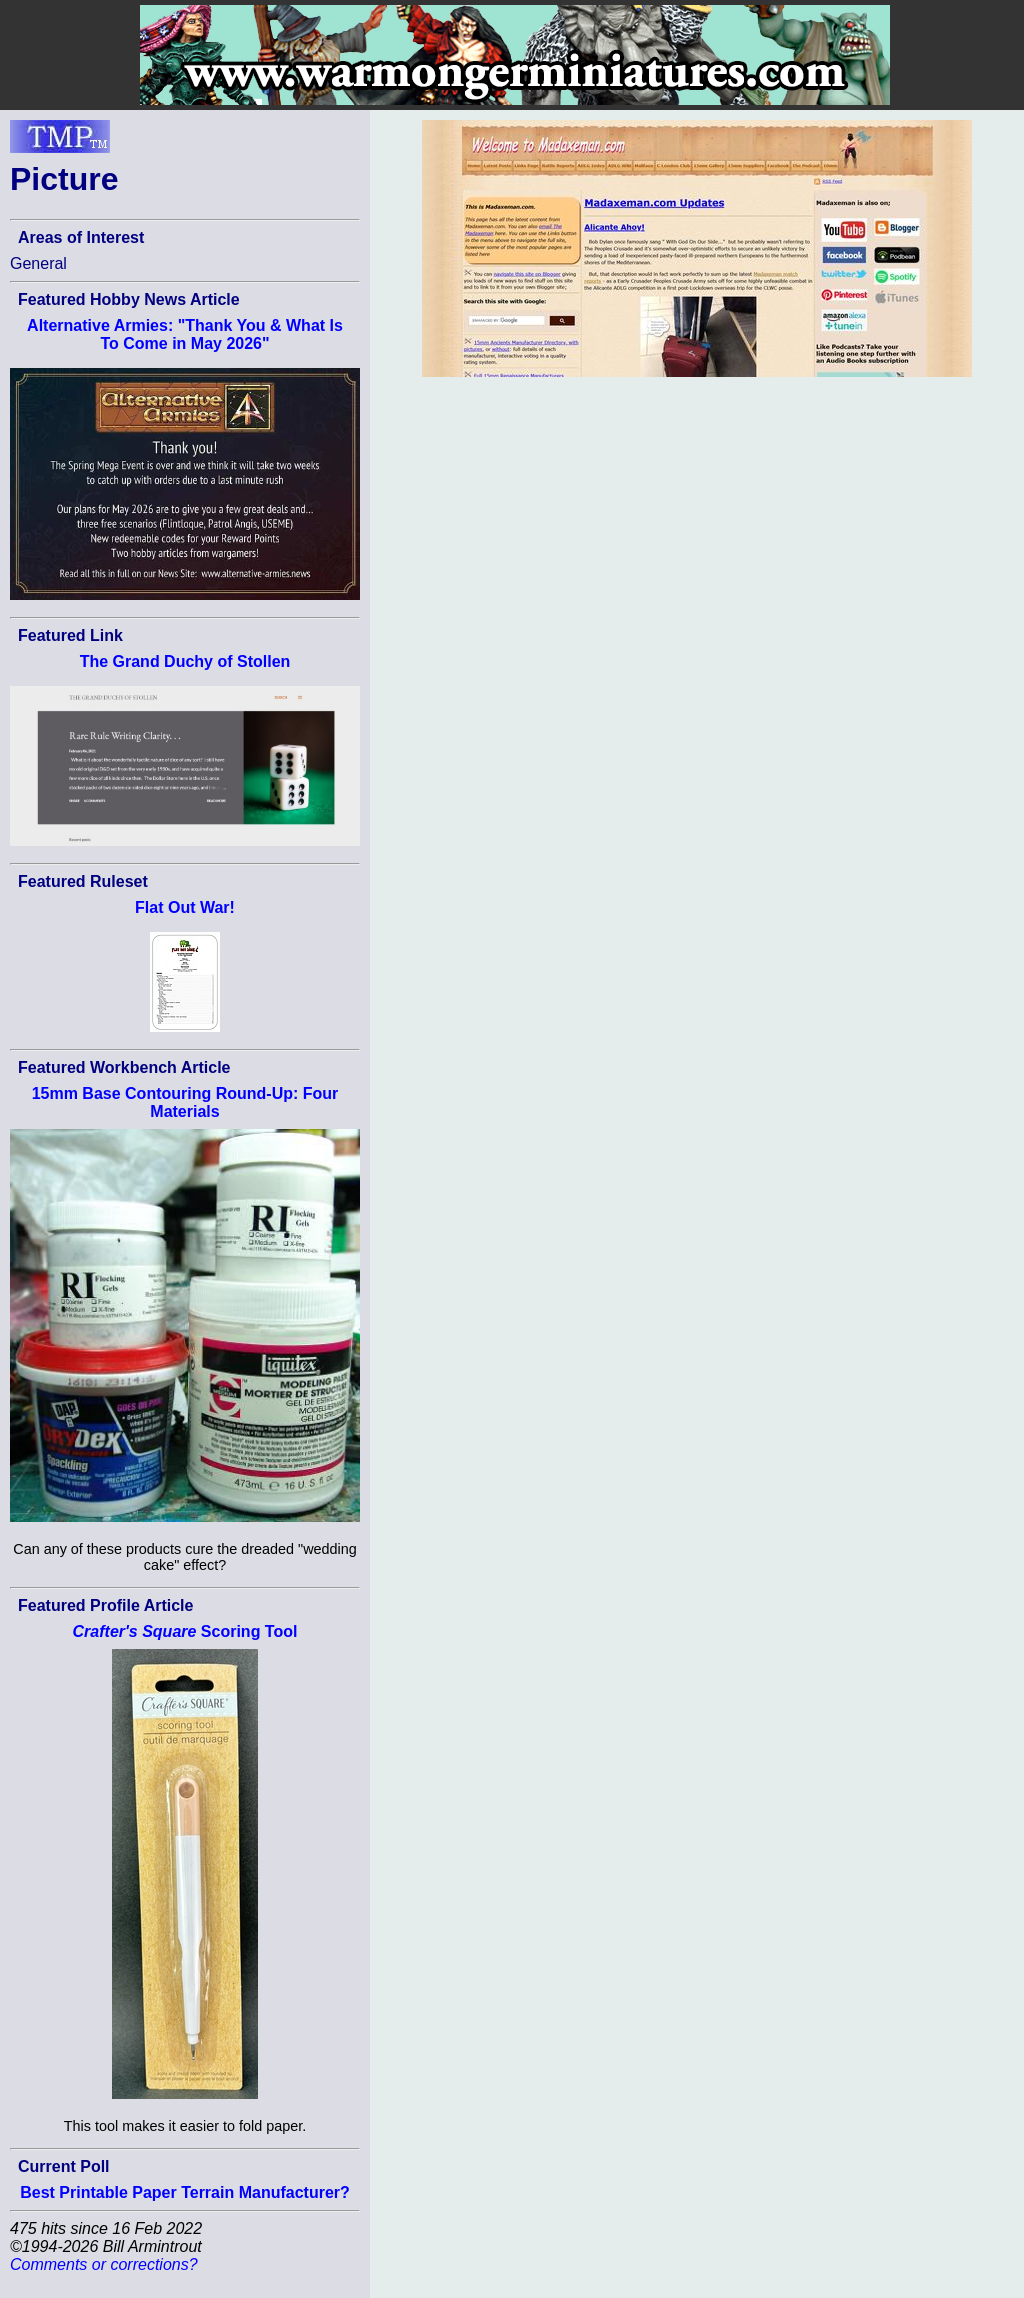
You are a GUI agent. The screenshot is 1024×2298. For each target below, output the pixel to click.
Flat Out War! (185, 907)
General (38, 263)
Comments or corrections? (104, 2264)
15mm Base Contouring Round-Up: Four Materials (185, 1102)
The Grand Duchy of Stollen (185, 661)
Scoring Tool (185, 1631)
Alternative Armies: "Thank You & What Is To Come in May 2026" (185, 334)
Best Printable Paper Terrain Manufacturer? (185, 2192)
